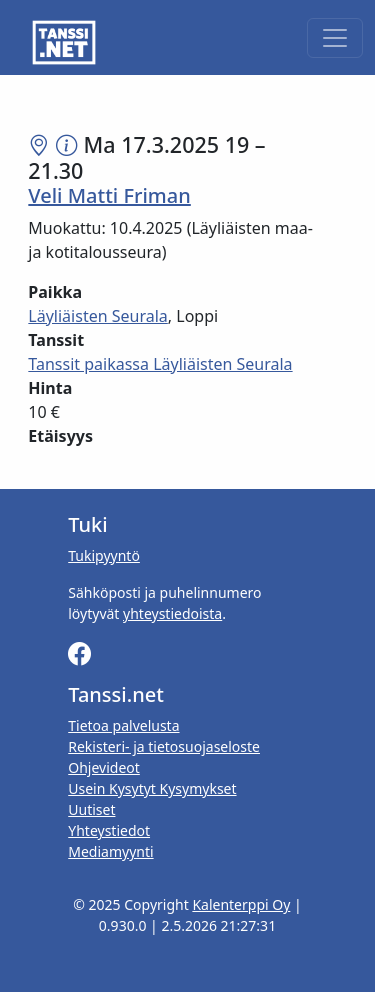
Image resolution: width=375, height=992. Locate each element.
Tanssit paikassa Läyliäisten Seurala (160, 364)
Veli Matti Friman (109, 195)
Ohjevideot (104, 767)
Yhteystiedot (109, 830)
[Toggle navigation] (335, 38)
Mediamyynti (110, 851)
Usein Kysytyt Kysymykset (152, 788)
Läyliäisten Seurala (97, 316)
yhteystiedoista (172, 613)
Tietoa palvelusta (123, 725)
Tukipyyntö (104, 555)
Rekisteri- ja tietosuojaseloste (164, 746)
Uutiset (91, 809)
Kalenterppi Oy (241, 904)
